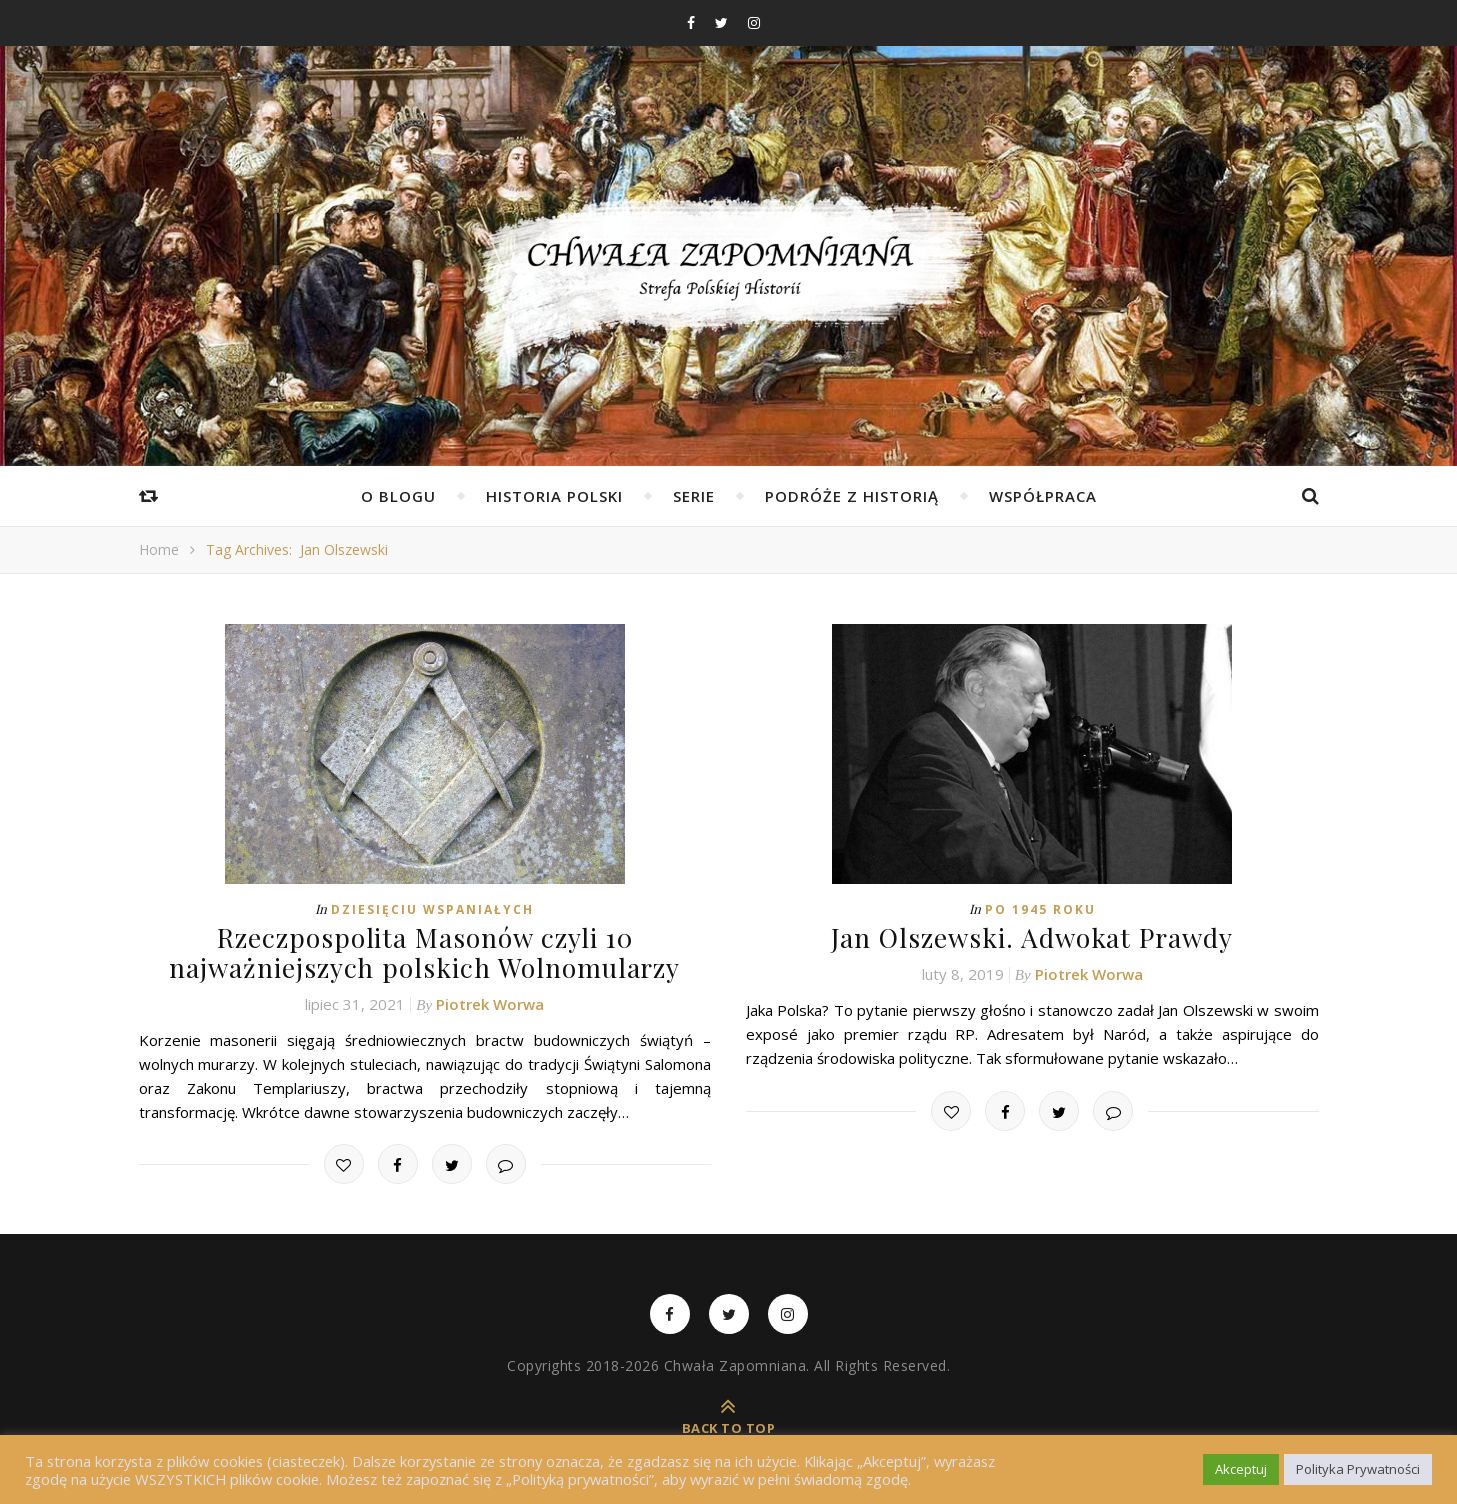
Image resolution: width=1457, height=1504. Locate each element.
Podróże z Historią (852, 496)
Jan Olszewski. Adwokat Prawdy (1032, 937)
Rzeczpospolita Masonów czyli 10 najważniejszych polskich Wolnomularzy (424, 952)
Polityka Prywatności (1358, 1469)
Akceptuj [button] (1241, 1469)
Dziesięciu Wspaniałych (432, 909)
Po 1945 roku (1040, 909)
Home (159, 549)
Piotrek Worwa (490, 1002)
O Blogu (398, 496)
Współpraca (1043, 496)
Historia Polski (554, 496)
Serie (694, 496)
